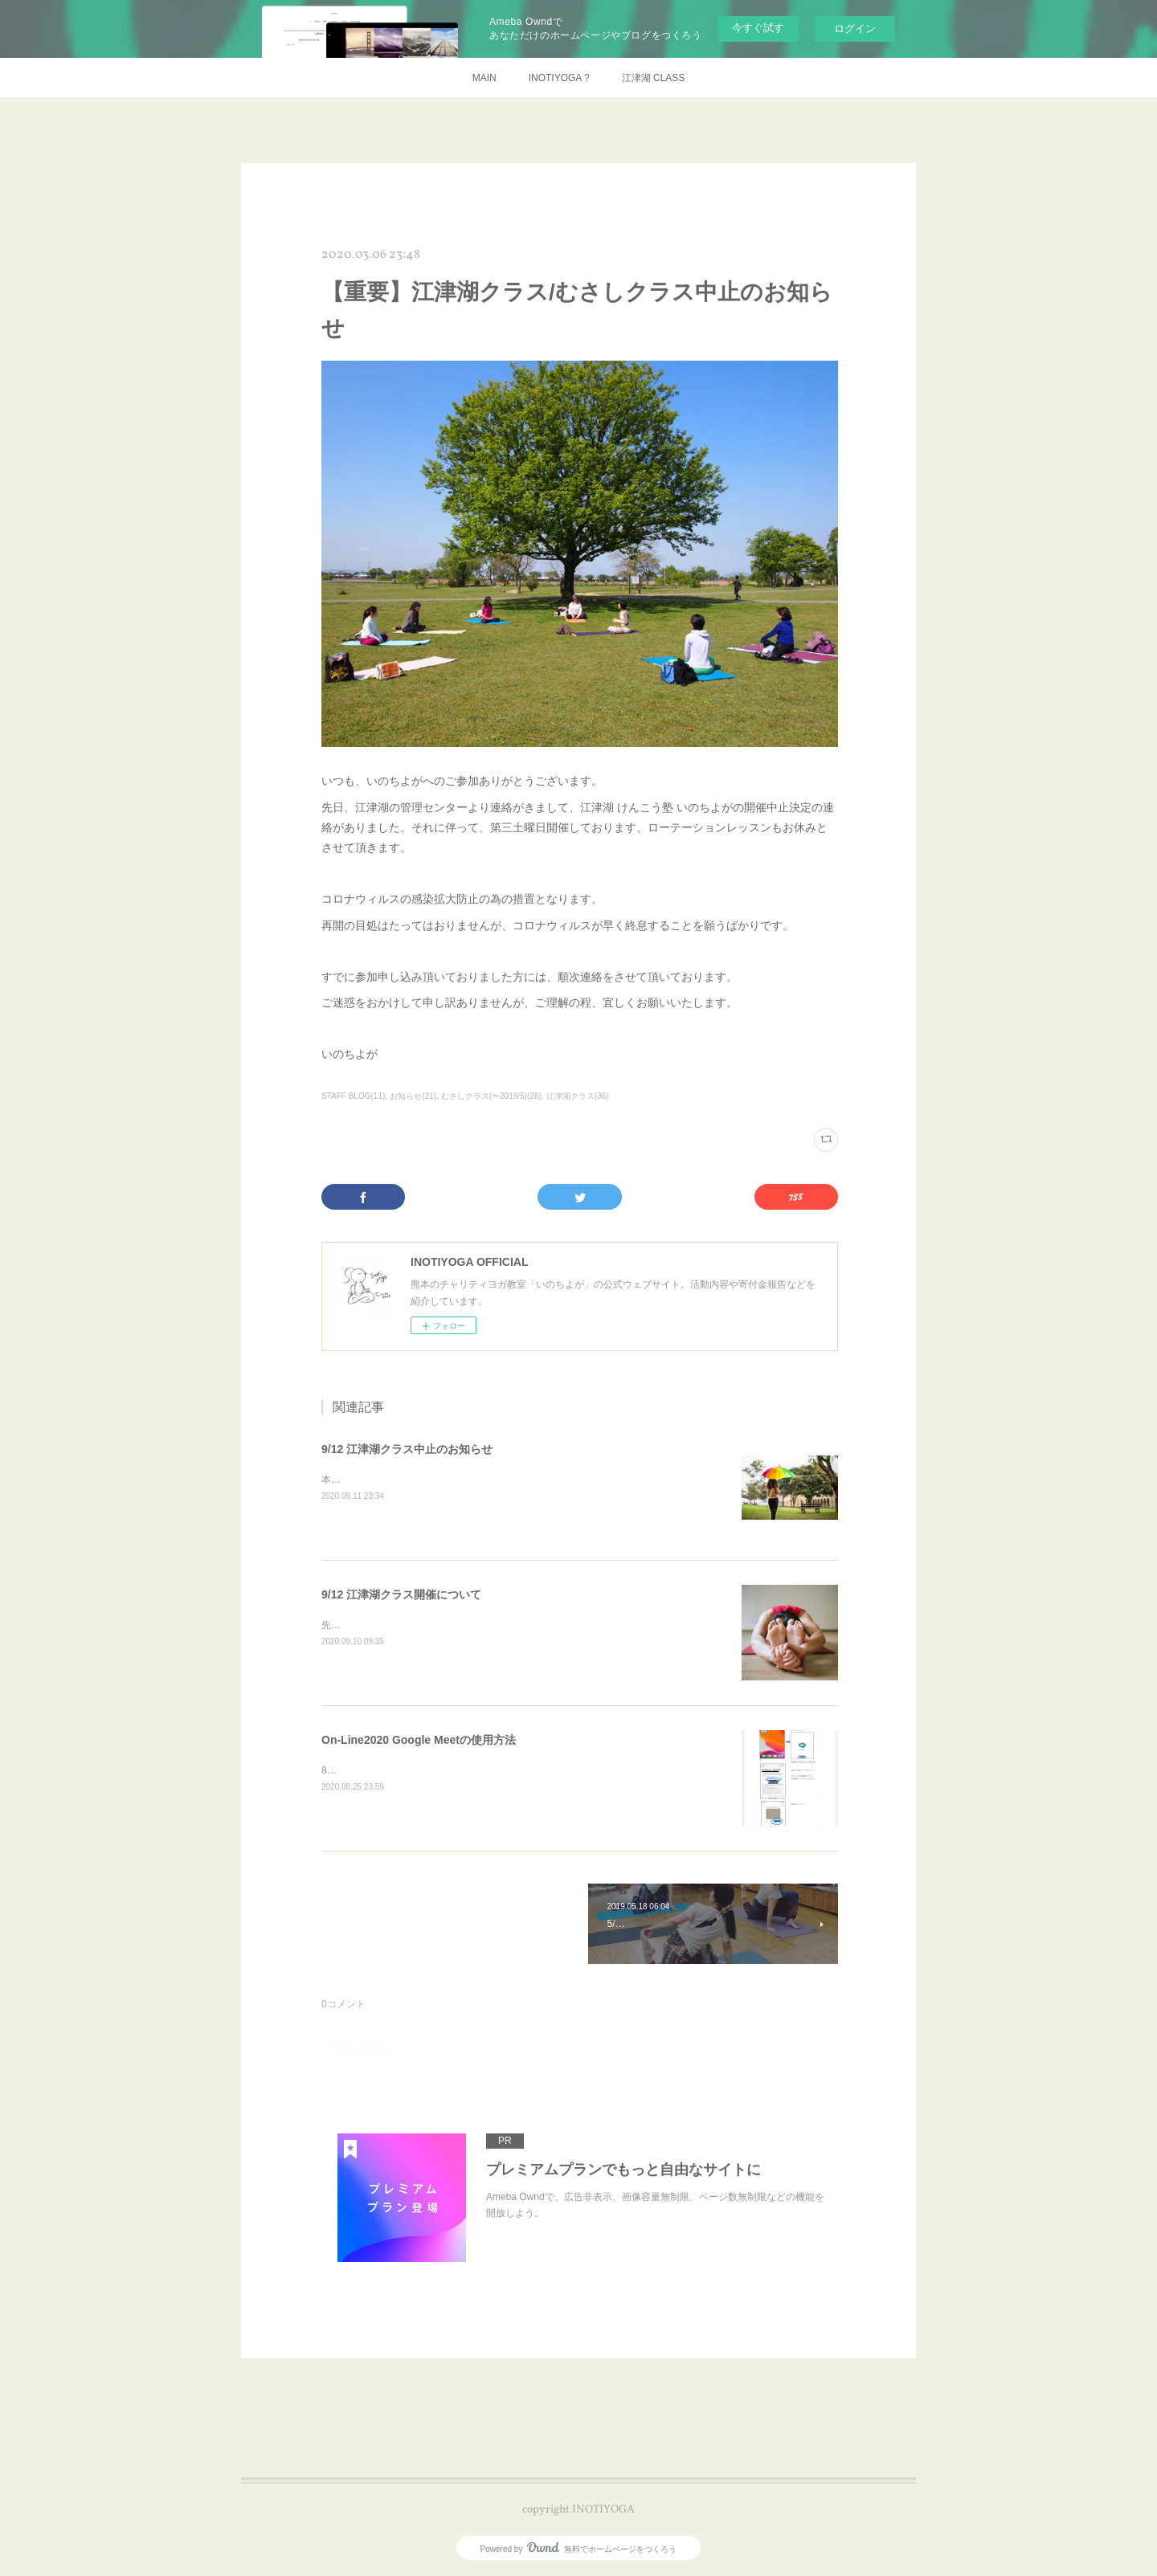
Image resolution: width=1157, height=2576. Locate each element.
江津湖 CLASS (653, 78)
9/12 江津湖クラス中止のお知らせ (407, 1449)
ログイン (855, 28)
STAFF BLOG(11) (353, 1096)
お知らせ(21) (413, 1096)
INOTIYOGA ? (559, 78)
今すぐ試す (758, 28)
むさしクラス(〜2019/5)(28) (491, 1096)
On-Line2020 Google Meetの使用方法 (418, 1739)
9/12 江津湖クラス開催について (401, 1594)
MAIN (484, 78)
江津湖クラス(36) (577, 1096)
